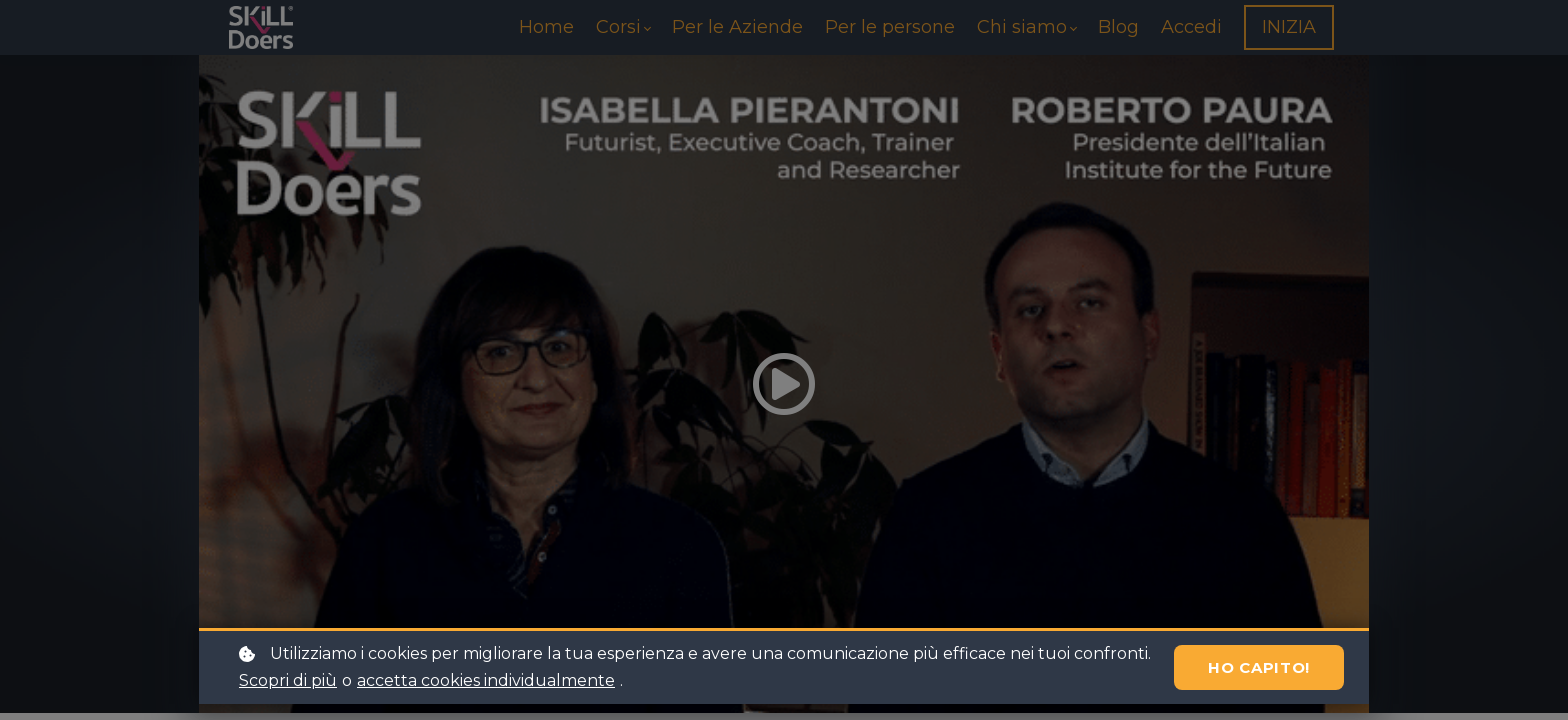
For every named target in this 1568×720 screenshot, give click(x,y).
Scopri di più (288, 680)
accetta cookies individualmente (486, 680)
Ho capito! (1259, 667)
